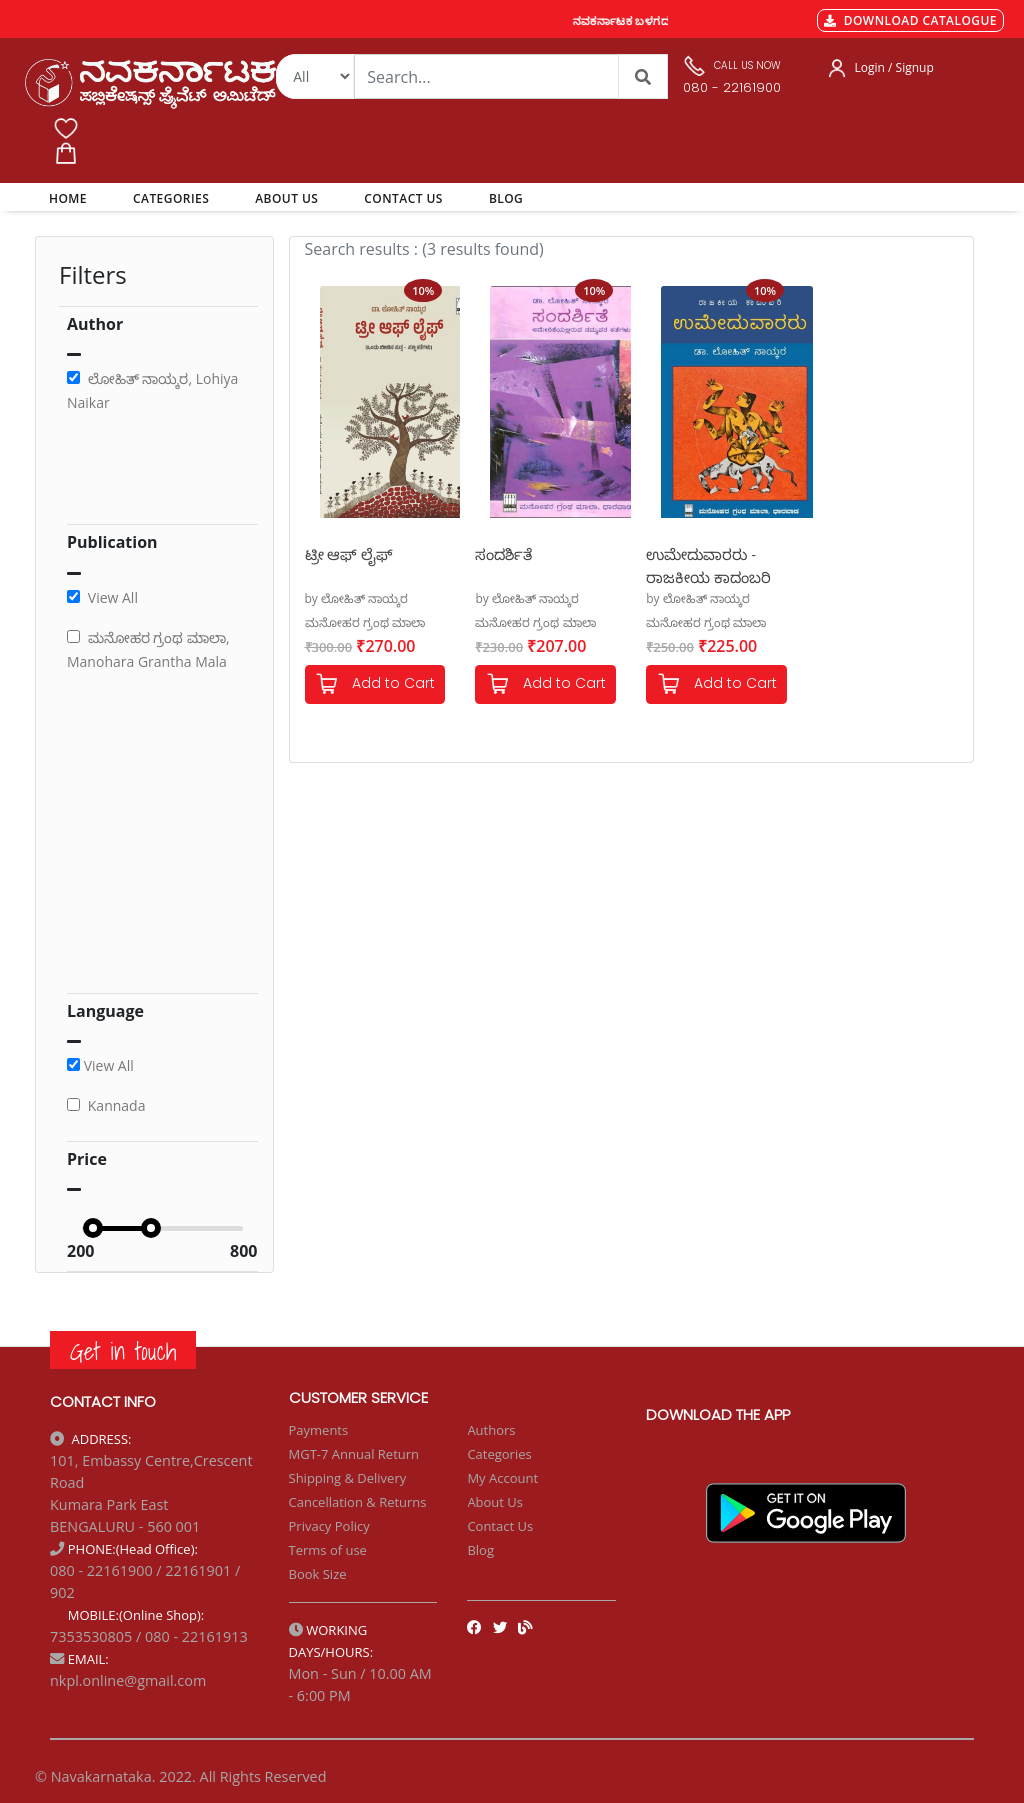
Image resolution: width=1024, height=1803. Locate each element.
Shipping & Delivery (348, 1478)
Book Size (318, 1574)
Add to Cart (375, 684)
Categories (499, 1454)
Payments (319, 1430)
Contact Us (500, 1526)
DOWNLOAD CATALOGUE (910, 20)
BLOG (506, 198)
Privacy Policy (329, 1526)
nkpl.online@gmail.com (128, 1680)
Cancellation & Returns (358, 1502)
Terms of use (328, 1550)
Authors (491, 1430)
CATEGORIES (171, 198)
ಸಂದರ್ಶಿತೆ (503, 554)
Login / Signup (894, 67)
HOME (71, 198)
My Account (502, 1478)
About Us (495, 1502)
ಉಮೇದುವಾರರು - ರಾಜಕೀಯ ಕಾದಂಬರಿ (708, 564)
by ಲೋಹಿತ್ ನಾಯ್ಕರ (357, 598)
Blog (480, 1550)
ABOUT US (286, 198)
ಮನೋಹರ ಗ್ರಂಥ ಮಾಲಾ (365, 622)
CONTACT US (403, 198)
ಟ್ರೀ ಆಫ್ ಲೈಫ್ (349, 554)
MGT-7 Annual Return (354, 1454)
